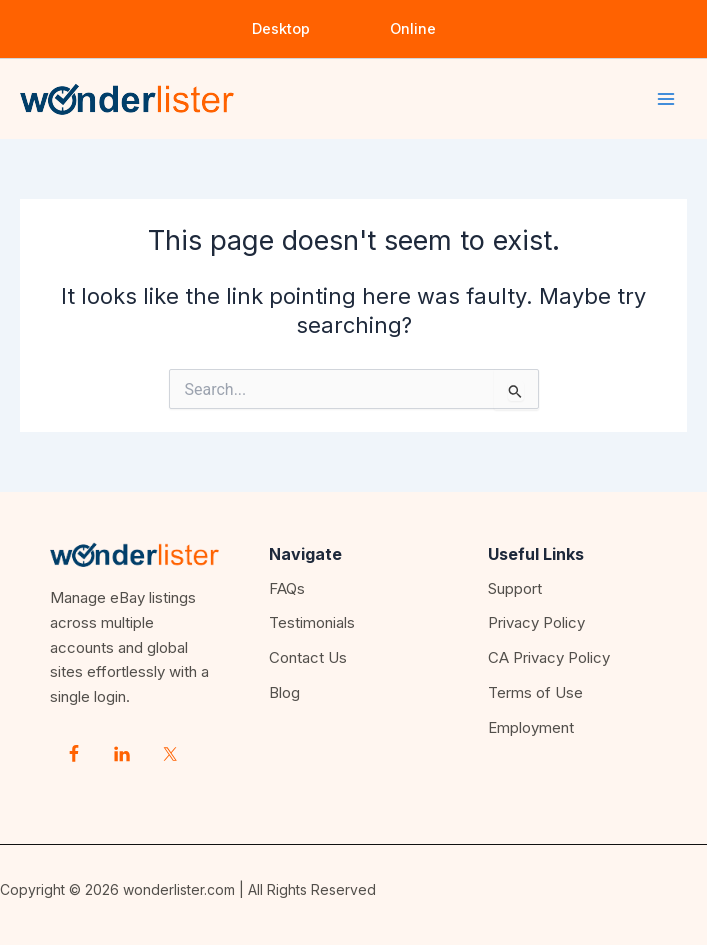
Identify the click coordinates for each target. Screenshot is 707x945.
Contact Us (308, 657)
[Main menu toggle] (666, 99)
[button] (281, 29)
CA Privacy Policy (549, 657)
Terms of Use (535, 692)
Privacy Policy (536, 622)
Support (515, 588)
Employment (531, 727)
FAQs (287, 588)
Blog (284, 692)
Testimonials (312, 622)
